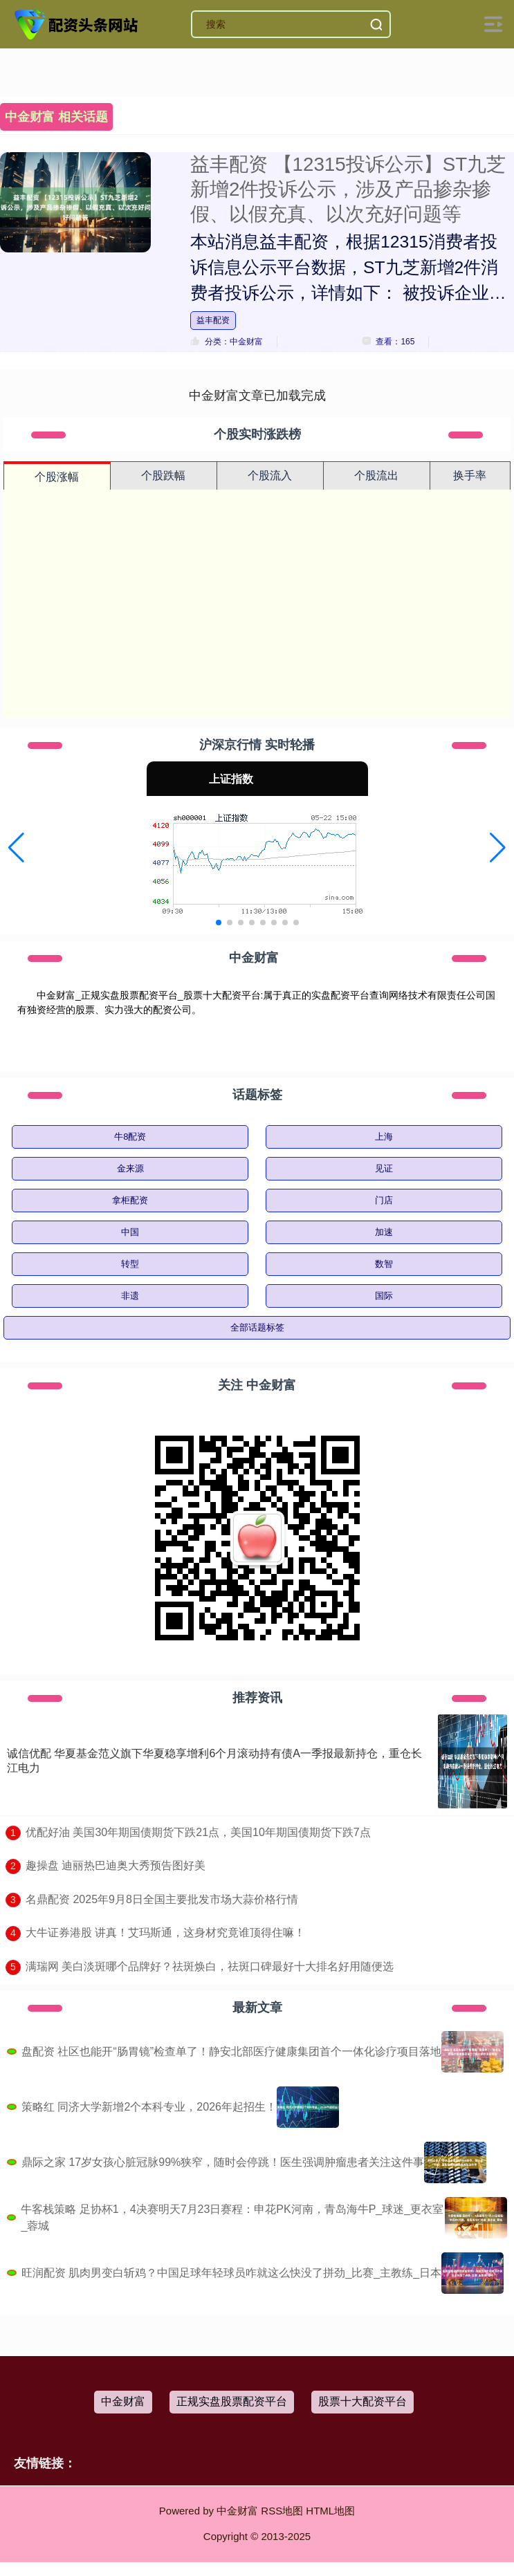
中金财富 (123, 2401)
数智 (384, 1264)
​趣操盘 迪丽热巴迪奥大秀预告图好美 (115, 1865)
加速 (384, 1232)
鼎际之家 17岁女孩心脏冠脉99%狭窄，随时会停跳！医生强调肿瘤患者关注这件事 (222, 2162)
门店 (384, 1200)
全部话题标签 (257, 1327)
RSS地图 (282, 2511)
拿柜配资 (130, 1200)
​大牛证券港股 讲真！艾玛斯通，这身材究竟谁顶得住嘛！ (165, 1932)
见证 (384, 1168)
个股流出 (376, 475)
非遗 (130, 1295)
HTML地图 (330, 2511)
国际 (384, 1295)
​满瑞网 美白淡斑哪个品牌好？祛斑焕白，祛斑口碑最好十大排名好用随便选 (210, 1966)
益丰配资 (213, 320)
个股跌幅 (163, 475)
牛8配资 (130, 1136)
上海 (384, 1136)
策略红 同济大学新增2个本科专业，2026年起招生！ (149, 2107)
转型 (130, 1264)
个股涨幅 (57, 477)
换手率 (469, 475)
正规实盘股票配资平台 (231, 2401)
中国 (130, 1232)
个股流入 (270, 475)
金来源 (130, 1168)
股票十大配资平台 (362, 2401)
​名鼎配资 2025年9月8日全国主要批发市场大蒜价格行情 (162, 1899)
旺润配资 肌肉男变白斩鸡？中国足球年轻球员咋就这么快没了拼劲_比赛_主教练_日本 (231, 2273)
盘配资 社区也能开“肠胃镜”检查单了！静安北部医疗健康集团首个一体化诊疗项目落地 (231, 2051)
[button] (16, 848)
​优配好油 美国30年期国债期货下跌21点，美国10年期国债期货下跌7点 (198, 1832)
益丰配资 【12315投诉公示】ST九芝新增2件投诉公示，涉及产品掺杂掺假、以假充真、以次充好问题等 (348, 189)
